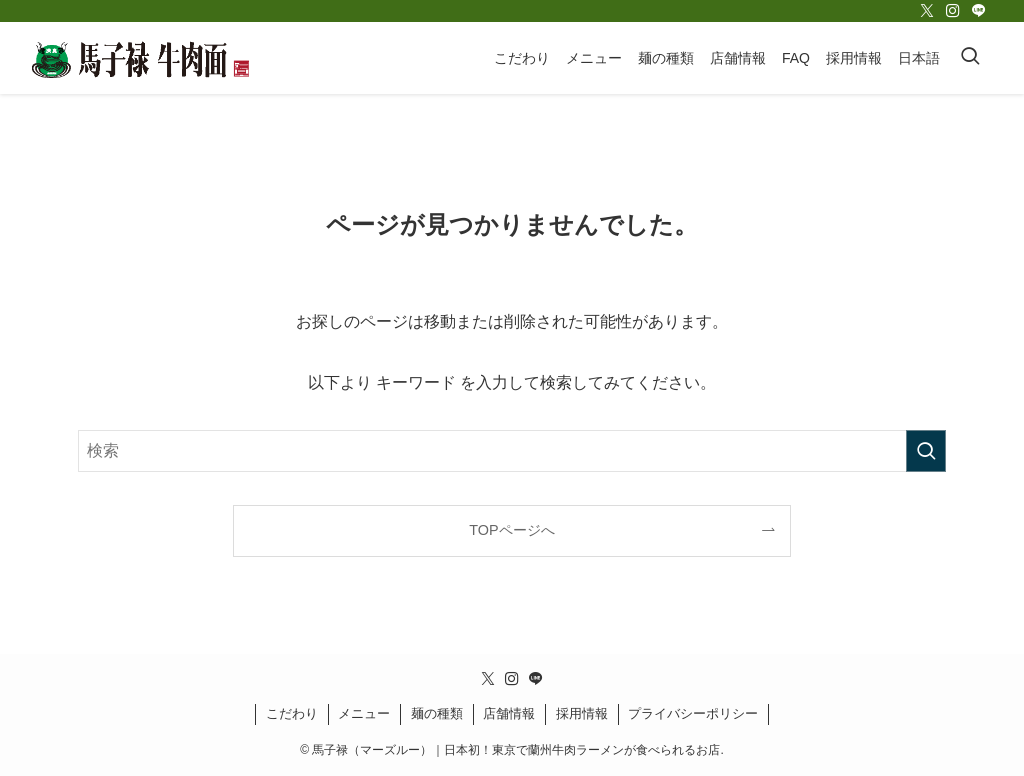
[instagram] (953, 11)
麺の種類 (437, 713)
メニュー (364, 713)
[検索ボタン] (970, 58)
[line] (979, 11)
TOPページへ (511, 530)
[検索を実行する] (926, 451)
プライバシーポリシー (693, 713)
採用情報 (582, 713)
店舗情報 (509, 713)
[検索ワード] (512, 451)
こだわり (292, 713)
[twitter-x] (927, 11)
